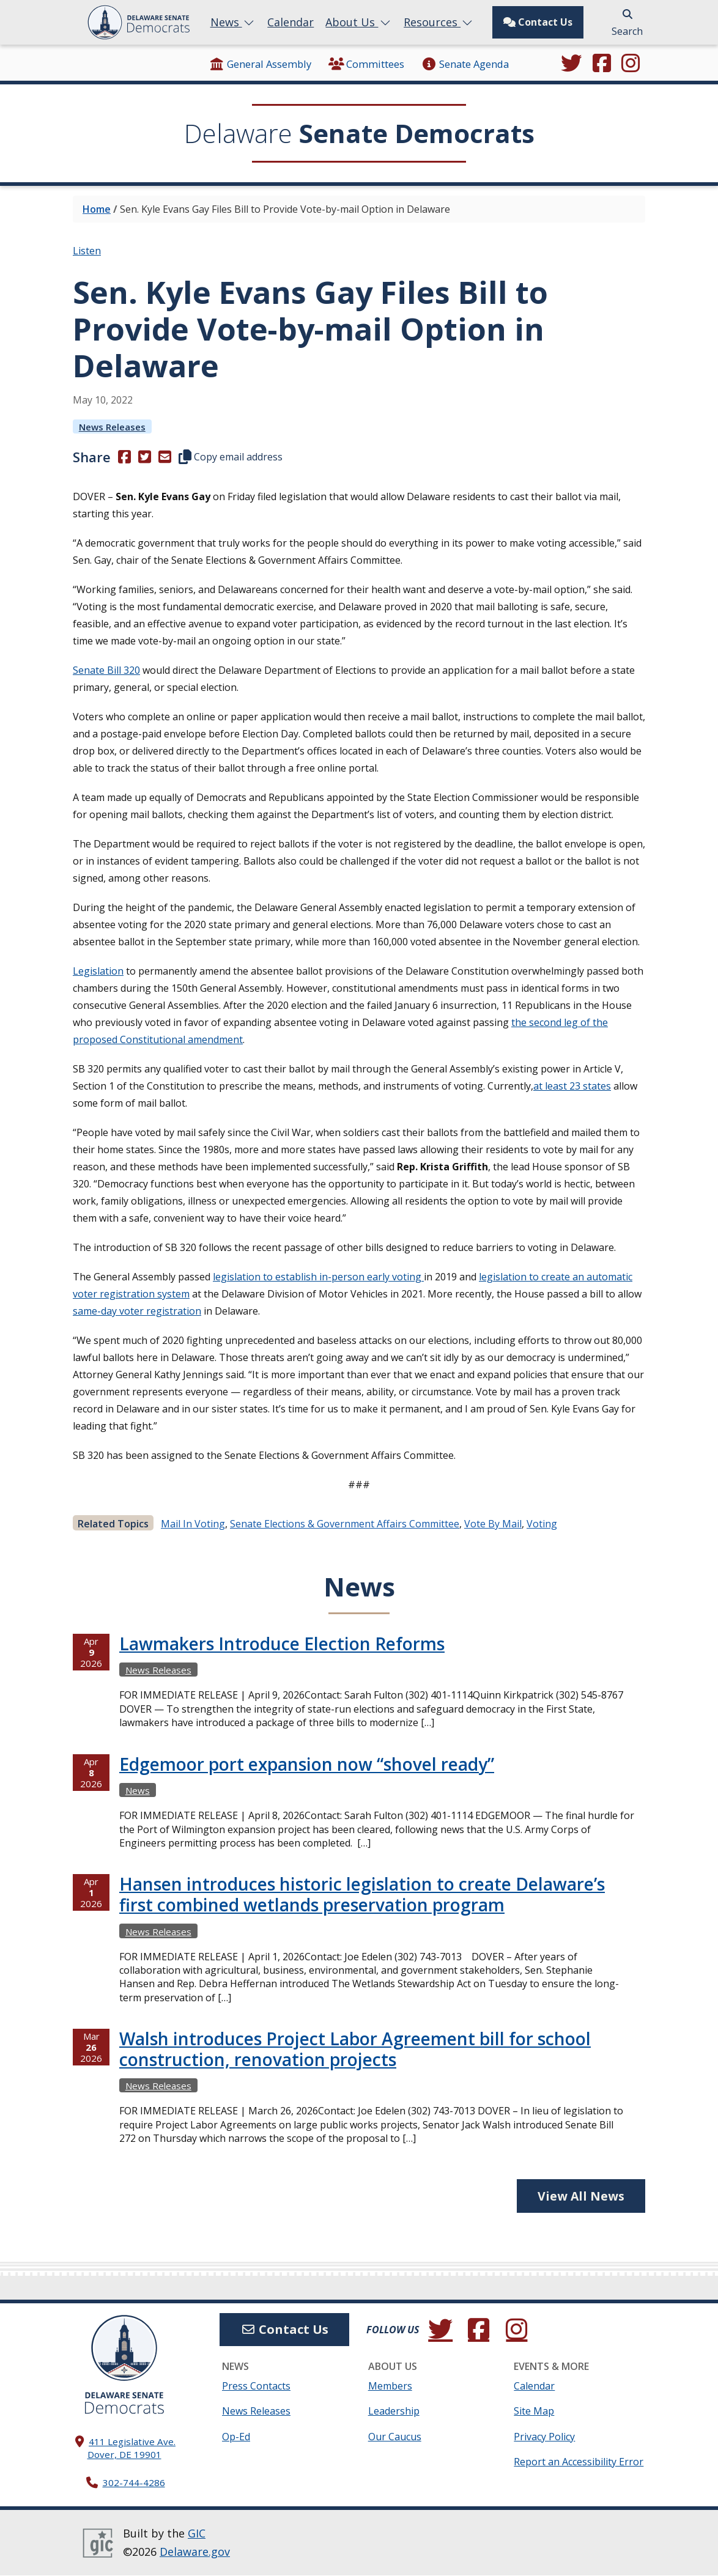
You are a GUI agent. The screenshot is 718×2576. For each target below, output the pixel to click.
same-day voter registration (137, 1311)
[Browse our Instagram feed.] (630, 64)
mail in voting (193, 1523)
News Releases (256, 2411)
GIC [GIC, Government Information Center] (196, 2533)
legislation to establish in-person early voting (318, 1276)
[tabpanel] (359, 1902)
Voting (542, 1523)
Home (97, 209)
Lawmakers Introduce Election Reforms (282, 1643)
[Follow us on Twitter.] (571, 64)
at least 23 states (572, 1086)
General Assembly (260, 64)
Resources (439, 22)
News (233, 22)
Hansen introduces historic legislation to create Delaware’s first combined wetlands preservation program (362, 1894)
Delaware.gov (195, 2551)
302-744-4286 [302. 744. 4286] (134, 2482)
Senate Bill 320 (106, 670)
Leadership (394, 2411)
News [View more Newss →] (137, 1790)
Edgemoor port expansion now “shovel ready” (306, 1764)
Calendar (290, 22)
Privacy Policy (544, 2436)
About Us (358, 22)
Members (390, 2386)
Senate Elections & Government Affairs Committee (344, 1523)
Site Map (534, 2411)
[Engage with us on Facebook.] (601, 64)
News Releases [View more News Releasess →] (112, 427)
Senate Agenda (464, 64)
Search (627, 23)
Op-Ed (236, 2436)
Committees (366, 64)
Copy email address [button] (231, 456)
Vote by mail (493, 1523)
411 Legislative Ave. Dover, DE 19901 (131, 2448)
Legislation (98, 971)
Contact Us (537, 22)
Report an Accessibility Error (578, 2462)
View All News (580, 2196)
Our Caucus (394, 2436)
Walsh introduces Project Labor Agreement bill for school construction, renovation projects (355, 2049)
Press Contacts (256, 2386)
